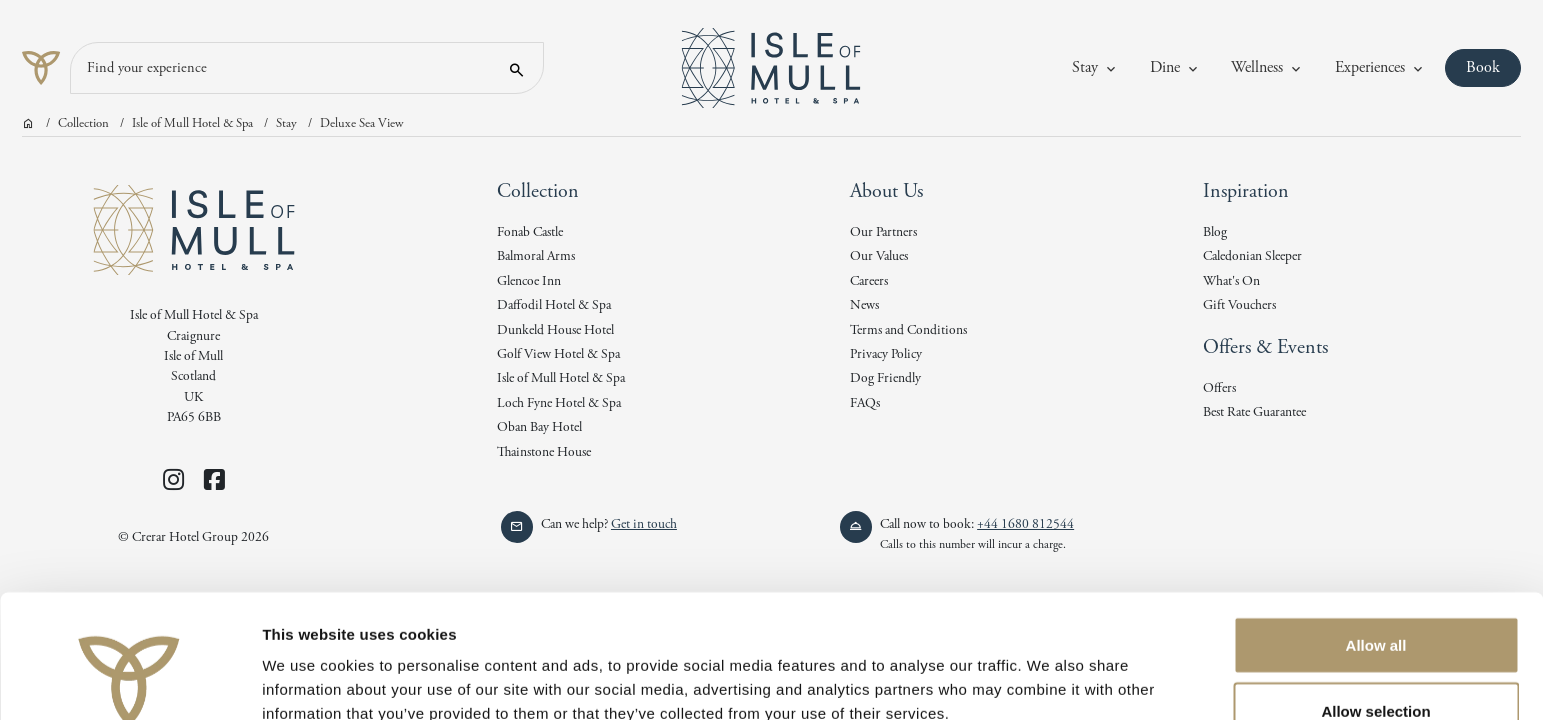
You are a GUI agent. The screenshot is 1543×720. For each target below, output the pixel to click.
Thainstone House (544, 452)
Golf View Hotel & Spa (558, 354)
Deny (1376, 666)
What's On (1231, 281)
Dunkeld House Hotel (555, 330)
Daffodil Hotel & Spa (554, 305)
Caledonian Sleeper (1252, 256)
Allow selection (1375, 601)
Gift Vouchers (1239, 305)
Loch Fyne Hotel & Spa (559, 403)
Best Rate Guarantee (1254, 412)
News (864, 305)
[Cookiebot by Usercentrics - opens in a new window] (129, 681)
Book (1493, 66)
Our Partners (883, 232)
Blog (1215, 232)
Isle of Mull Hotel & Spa (192, 123)
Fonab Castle (530, 232)
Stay (286, 123)
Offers (1219, 388)
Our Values (879, 256)
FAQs (865, 403)
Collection (83, 123)
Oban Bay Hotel (539, 427)
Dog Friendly (885, 378)
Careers (869, 281)
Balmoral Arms (536, 256)
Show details (1049, 668)
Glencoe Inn (529, 281)
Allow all (1376, 535)
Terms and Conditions (908, 330)
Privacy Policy (886, 354)
